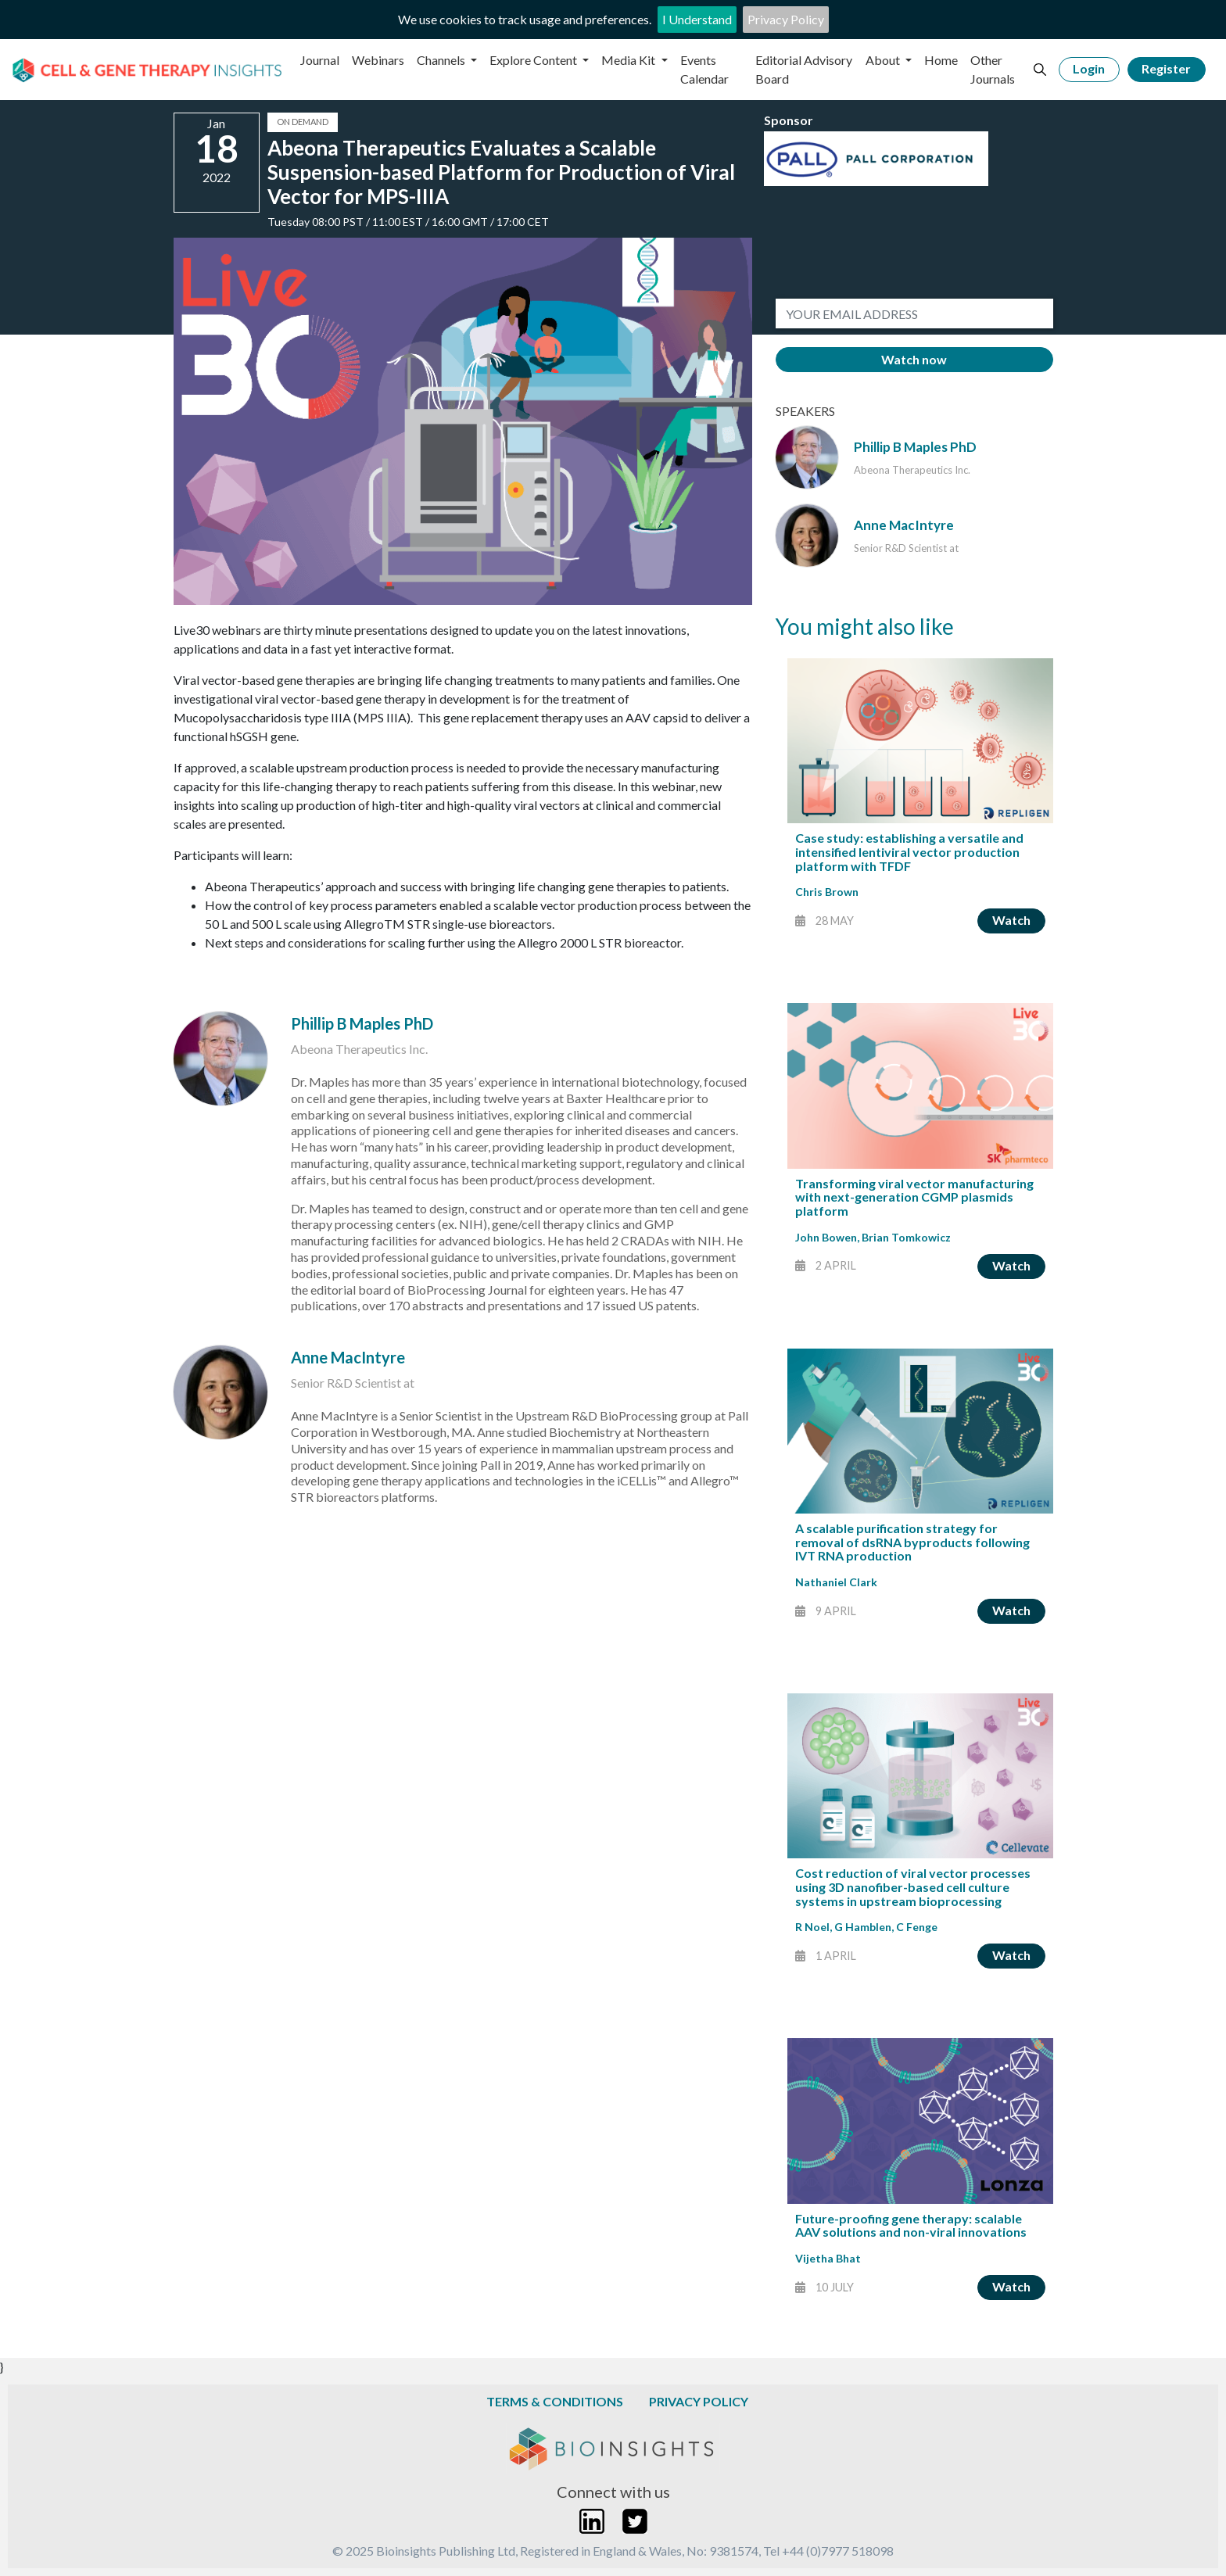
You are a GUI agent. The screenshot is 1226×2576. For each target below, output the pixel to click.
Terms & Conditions (554, 2401)
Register (1166, 68)
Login (1089, 68)
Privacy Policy (785, 19)
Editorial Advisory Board (803, 69)
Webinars (378, 59)
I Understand (697, 19)
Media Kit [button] (629, 59)
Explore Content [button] (534, 59)
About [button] (884, 59)
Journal (319, 59)
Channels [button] (442, 59)
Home (941, 59)
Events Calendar (704, 69)
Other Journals (992, 69)
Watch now (914, 359)
